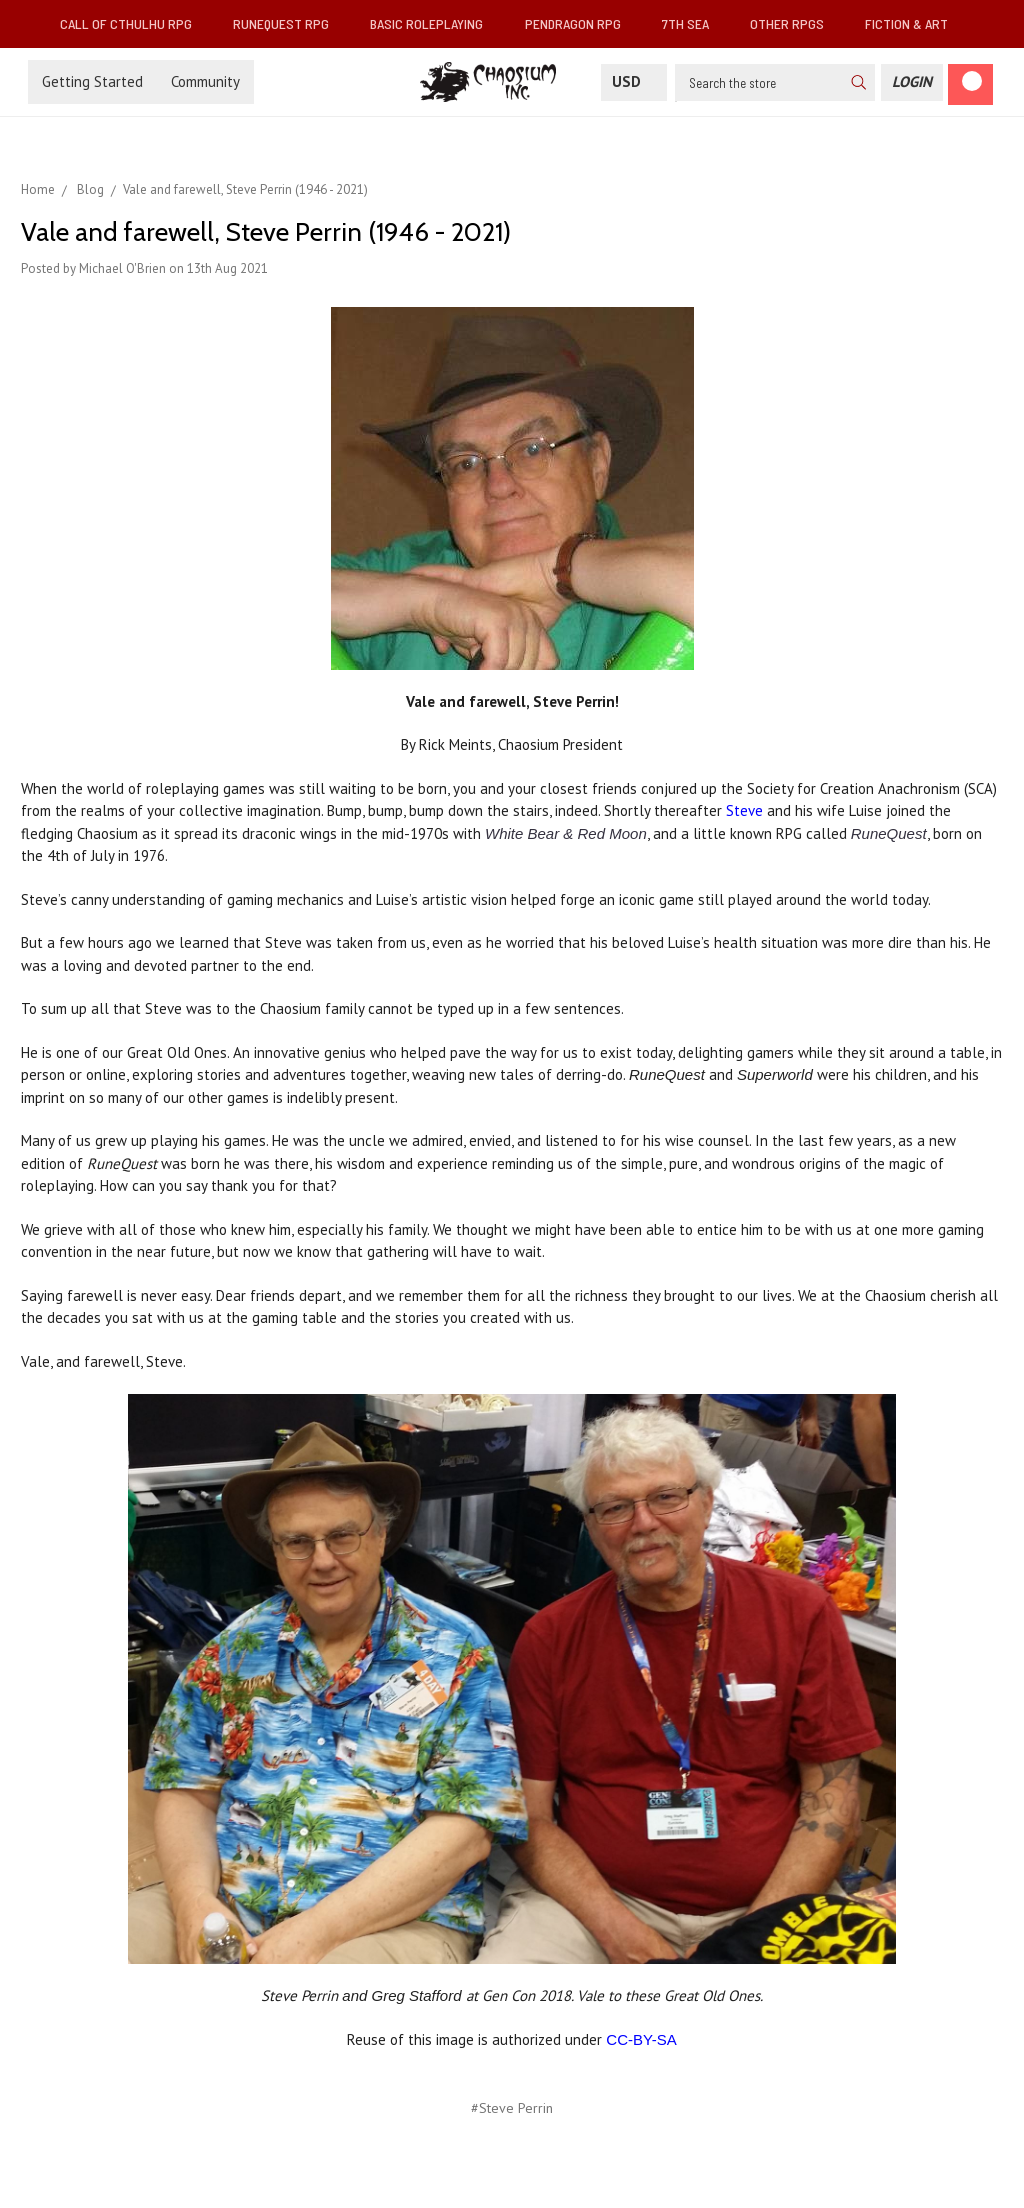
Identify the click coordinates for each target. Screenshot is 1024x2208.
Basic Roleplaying (434, 23)
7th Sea (693, 23)
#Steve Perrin (512, 2108)
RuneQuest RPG (289, 23)
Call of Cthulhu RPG (134, 23)
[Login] (912, 82)
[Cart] (970, 84)
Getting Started (92, 81)
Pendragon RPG (581, 23)
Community (205, 81)
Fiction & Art (914, 23)
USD (634, 81)
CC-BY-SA (641, 2039)
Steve (744, 810)
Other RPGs (795, 23)
